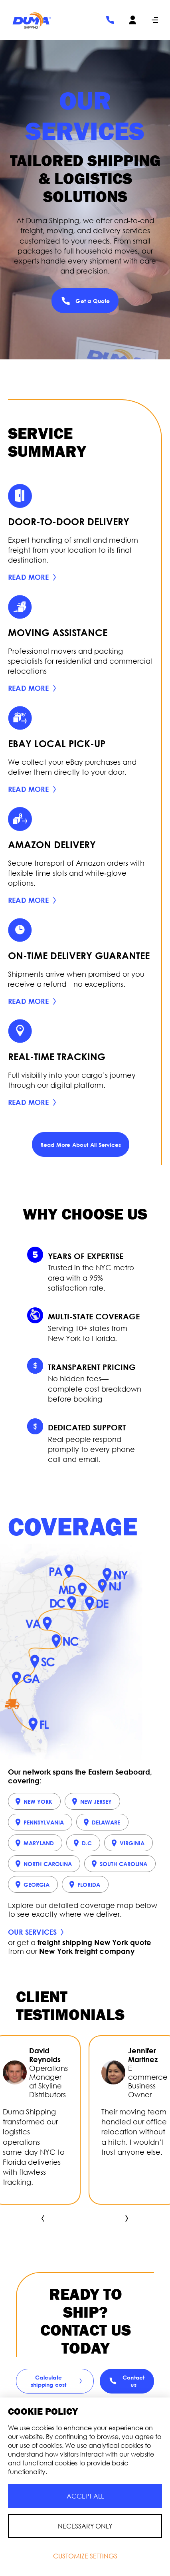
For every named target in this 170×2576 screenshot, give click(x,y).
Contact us (126, 2381)
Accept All (85, 2496)
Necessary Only (85, 2526)
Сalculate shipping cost (58, 2381)
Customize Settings (85, 2556)
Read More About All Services (80, 1144)
